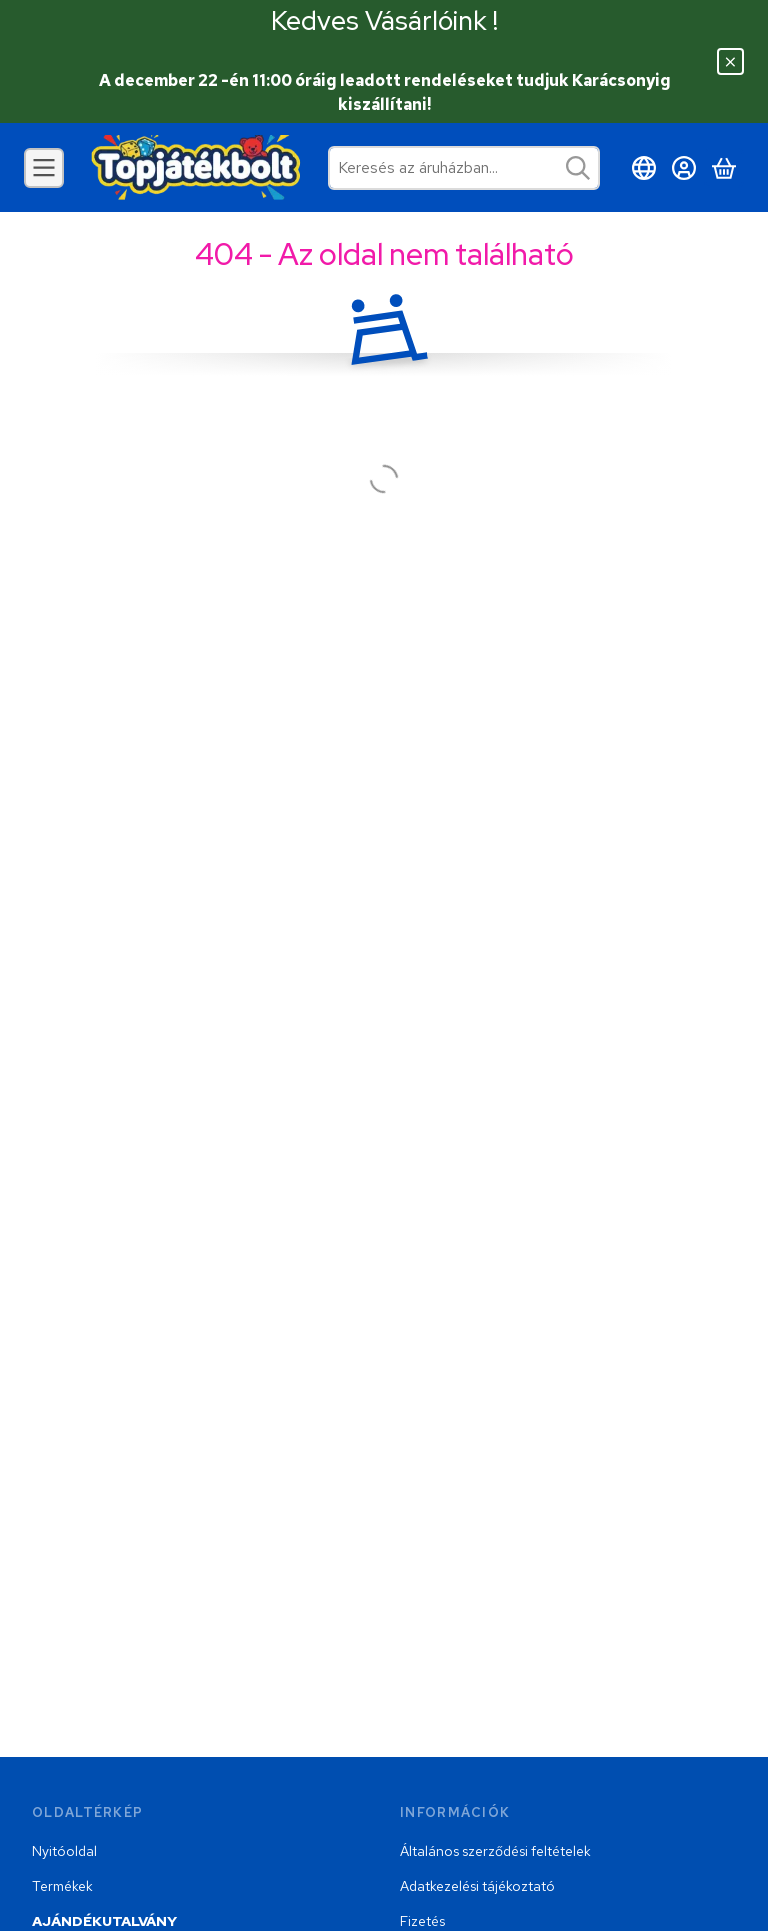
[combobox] (464, 168)
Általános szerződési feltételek (495, 1851)
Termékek (62, 1886)
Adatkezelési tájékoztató (477, 1886)
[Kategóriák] (44, 168)
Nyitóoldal (64, 1851)
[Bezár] (730, 61)
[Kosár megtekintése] (724, 168)
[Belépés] (684, 168)
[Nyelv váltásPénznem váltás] (644, 168)
